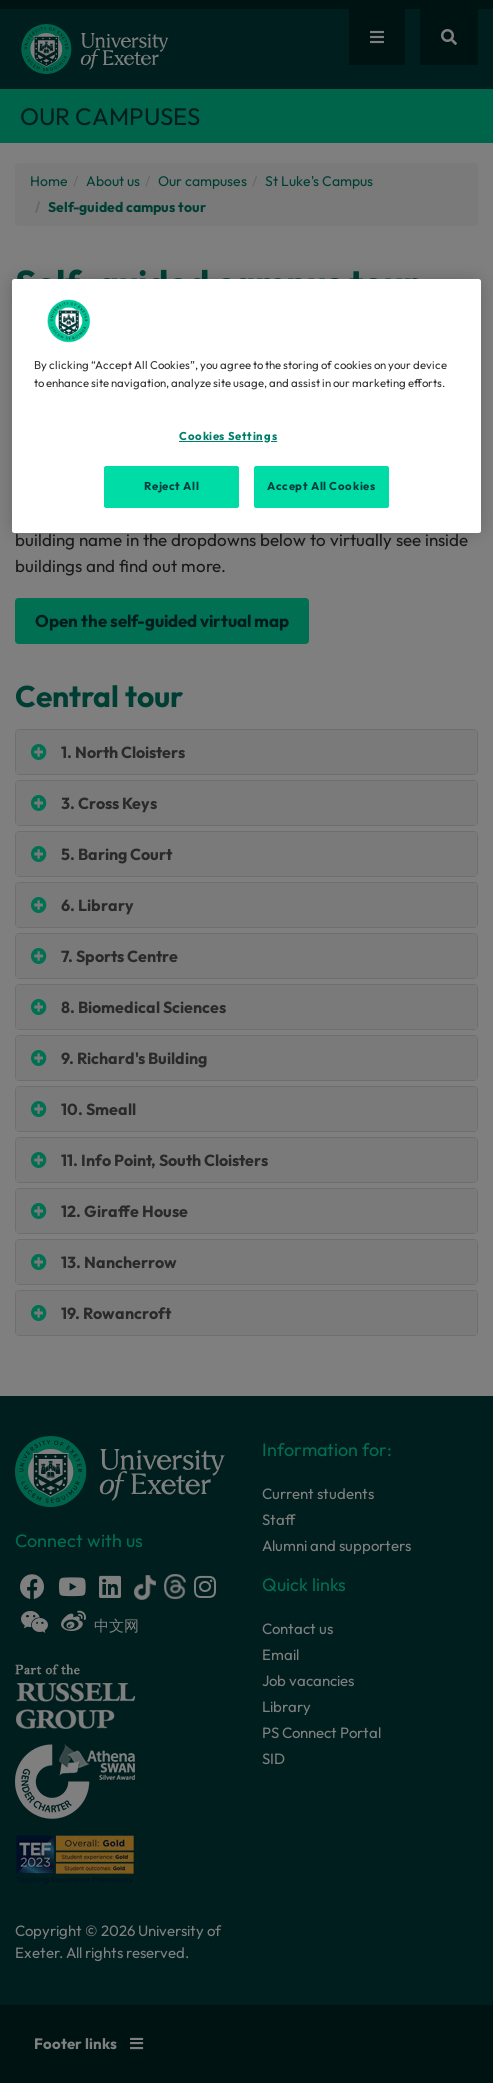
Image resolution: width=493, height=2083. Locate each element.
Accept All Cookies (321, 486)
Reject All (171, 486)
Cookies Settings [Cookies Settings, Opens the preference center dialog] (228, 436)
